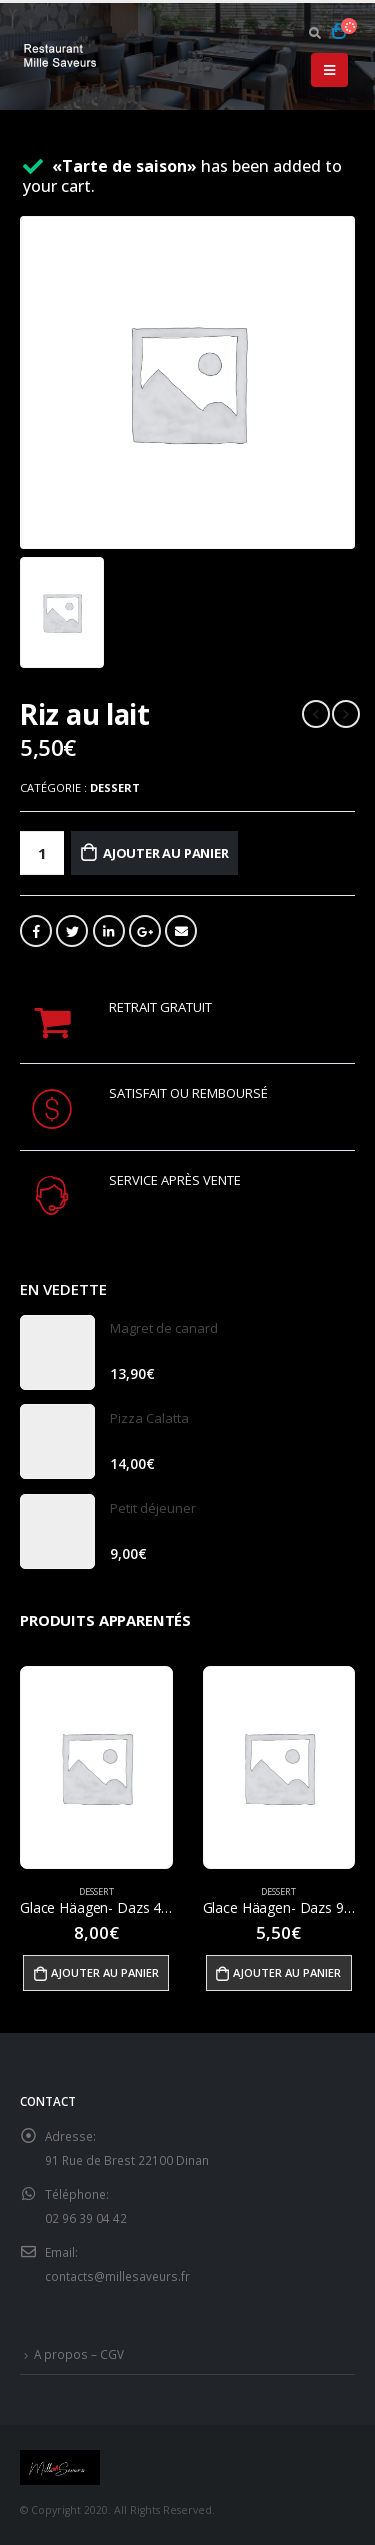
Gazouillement (72, 931)
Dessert (115, 787)
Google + (145, 931)
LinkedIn (109, 931)
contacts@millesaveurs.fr (117, 2276)
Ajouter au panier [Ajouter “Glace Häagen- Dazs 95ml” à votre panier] (287, 1972)
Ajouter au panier (166, 853)
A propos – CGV (79, 2354)
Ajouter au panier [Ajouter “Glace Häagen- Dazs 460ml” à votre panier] (105, 1972)
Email (181, 931)
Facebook (36, 931)
